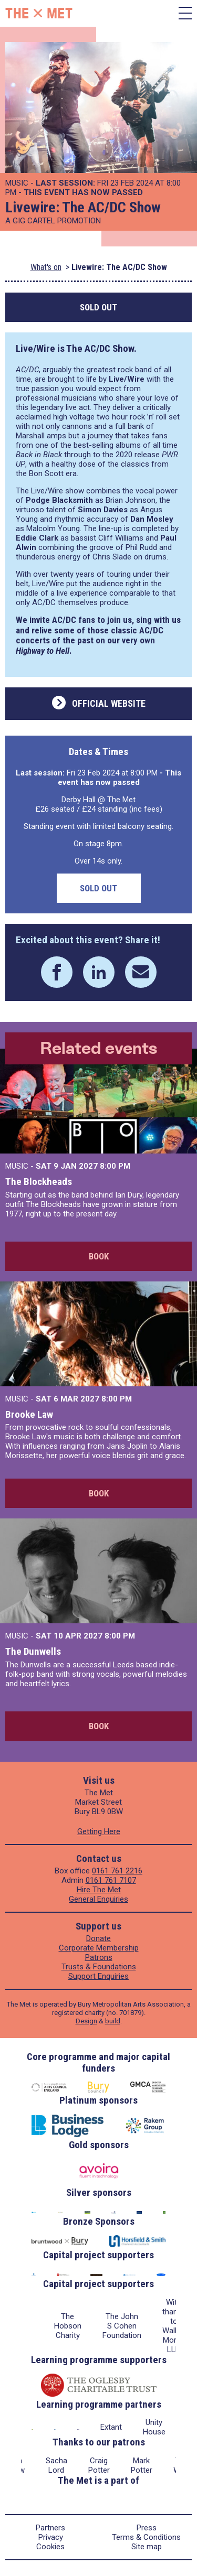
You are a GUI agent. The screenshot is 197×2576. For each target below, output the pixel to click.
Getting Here (98, 1831)
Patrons (98, 1957)
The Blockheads (38, 1182)
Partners (50, 2527)
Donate (98, 1938)
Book (99, 1256)
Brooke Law (29, 1414)
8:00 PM (115, 1166)
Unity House (154, 2427)
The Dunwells (33, 1651)
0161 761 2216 (117, 1871)
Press (147, 2527)
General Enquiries (98, 1899)
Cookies (50, 2546)
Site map (146, 2546)
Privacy (50, 2537)
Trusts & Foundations (98, 1966)
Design (86, 2021)
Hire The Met (99, 1889)
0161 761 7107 (111, 1880)
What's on (45, 267)
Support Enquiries (98, 1976)
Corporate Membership (99, 1948)
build (112, 2021)
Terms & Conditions (146, 2537)
